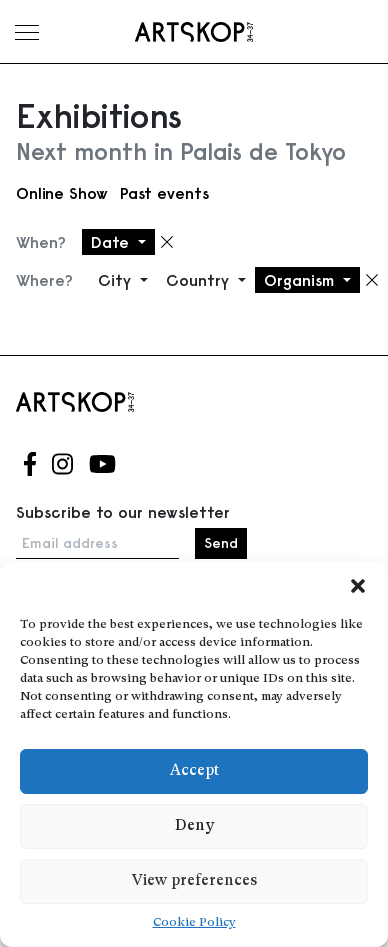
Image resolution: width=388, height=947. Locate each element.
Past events (164, 193)
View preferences (194, 881)
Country (200, 280)
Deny (194, 826)
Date (112, 242)
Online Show (62, 193)
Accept (194, 771)
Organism (301, 280)
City (117, 280)
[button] (358, 586)
